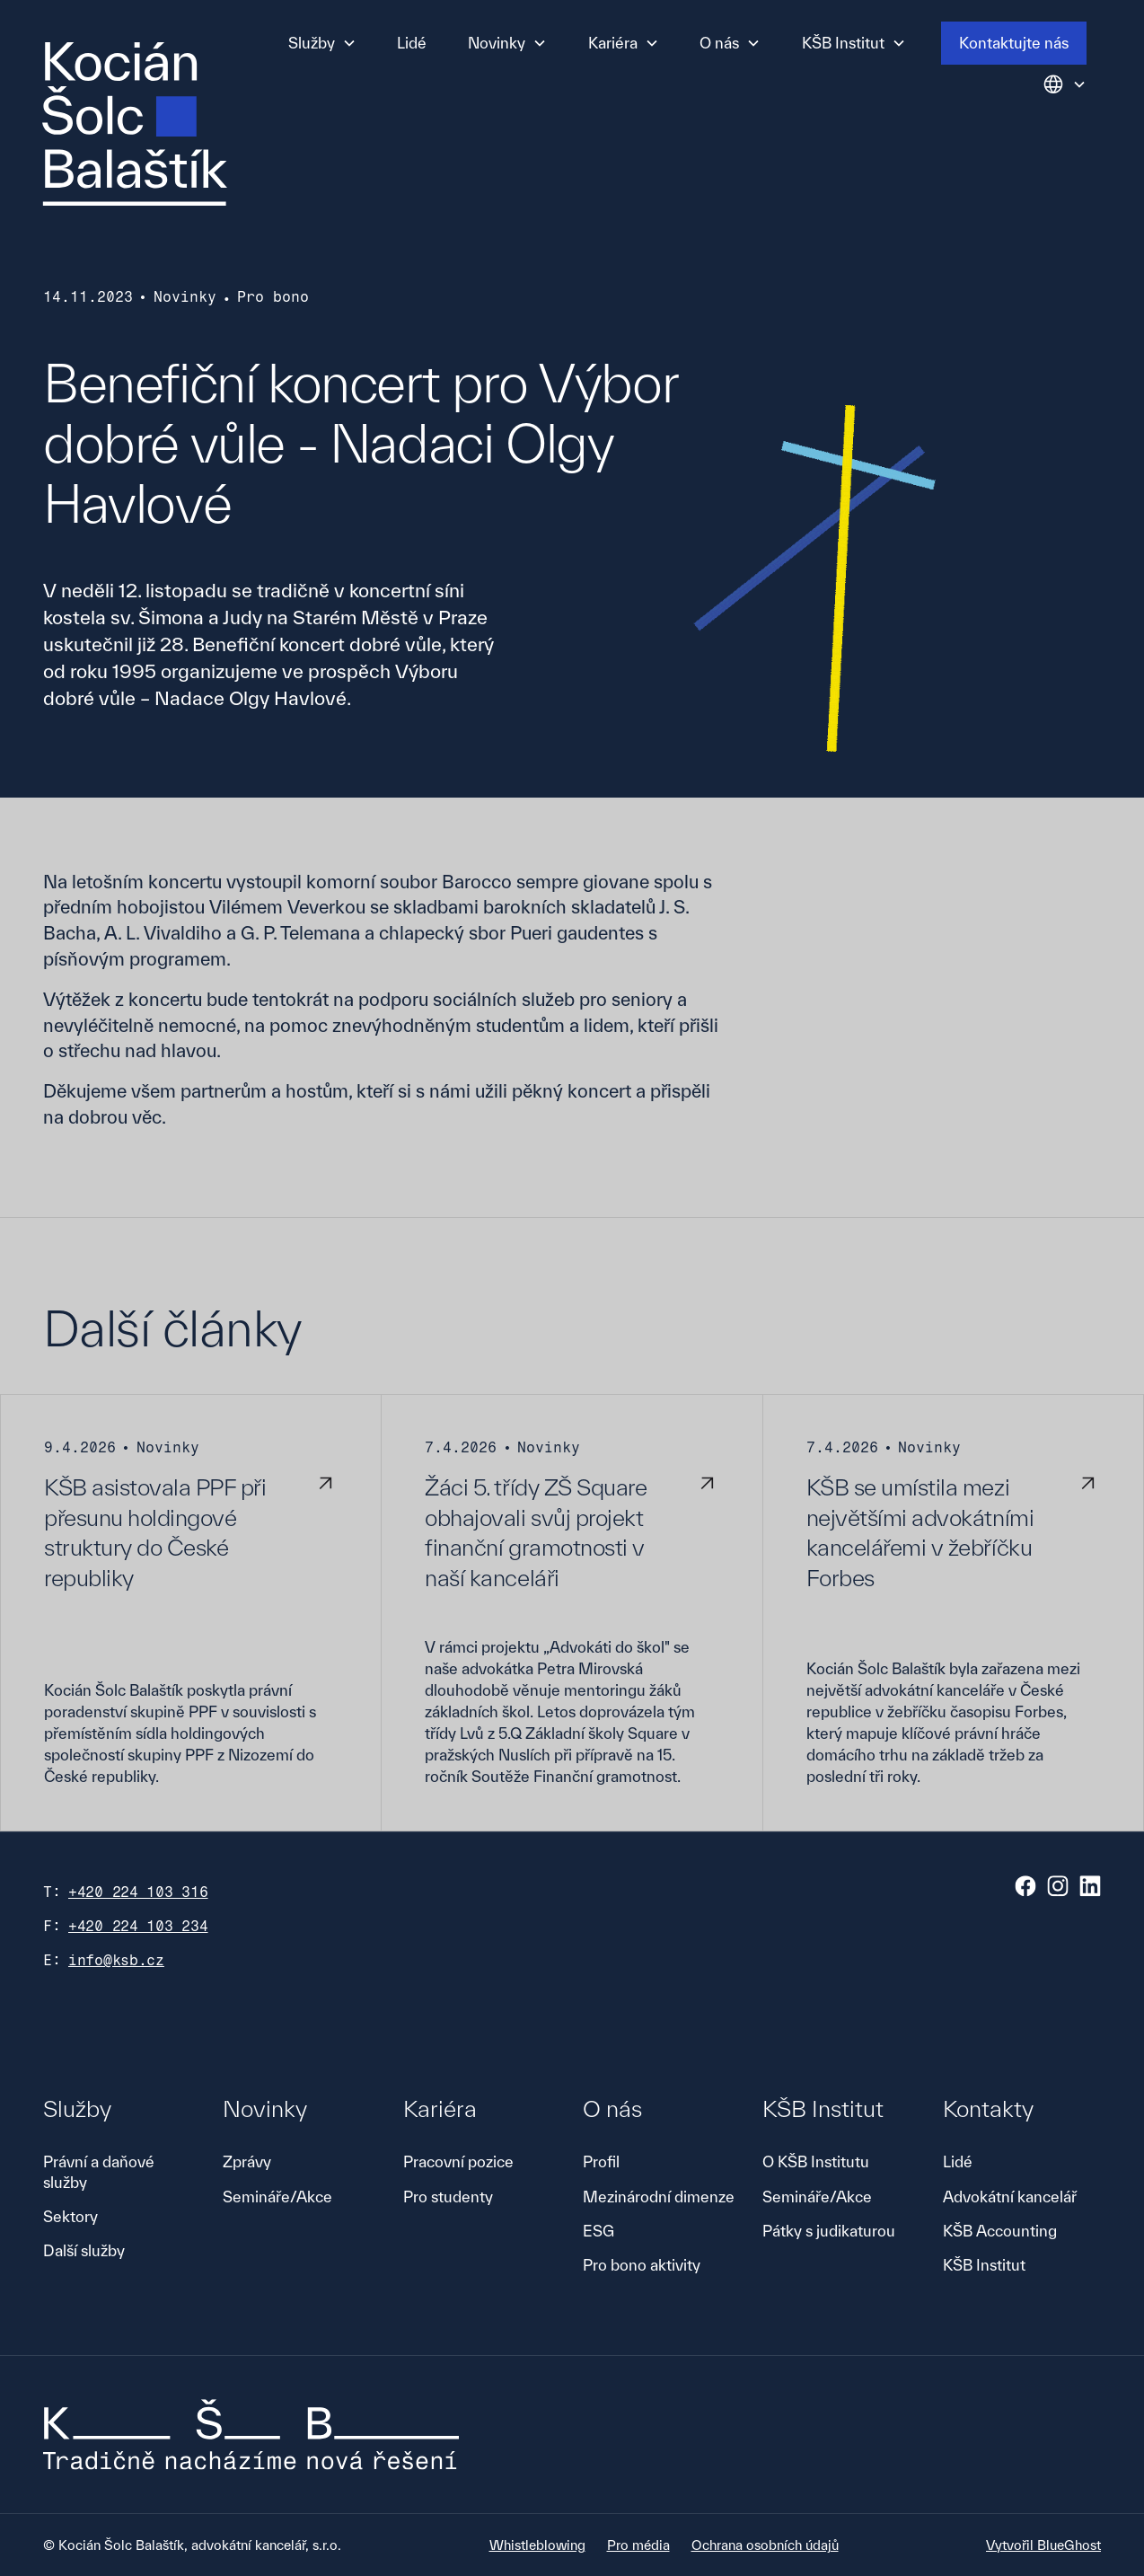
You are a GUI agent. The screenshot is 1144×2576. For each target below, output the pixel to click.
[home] (134, 124)
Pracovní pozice (458, 2161)
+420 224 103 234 (138, 1926)
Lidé (412, 42)
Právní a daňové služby (98, 2171)
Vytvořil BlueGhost (1043, 2545)
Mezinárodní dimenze (659, 2196)
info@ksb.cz (116, 1960)
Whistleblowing (537, 2545)
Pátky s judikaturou (828, 2230)
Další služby (84, 2250)
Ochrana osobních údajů (765, 2545)
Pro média (638, 2545)
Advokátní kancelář (1010, 2196)
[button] (322, 43)
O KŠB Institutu (815, 2161)
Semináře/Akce (277, 2196)
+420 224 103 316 (138, 1892)
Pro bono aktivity (641, 2264)
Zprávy (247, 2161)
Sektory (70, 2216)
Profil (601, 2161)
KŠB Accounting (1000, 2230)
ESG (598, 2230)
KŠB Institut (984, 2264)
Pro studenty (448, 2196)
